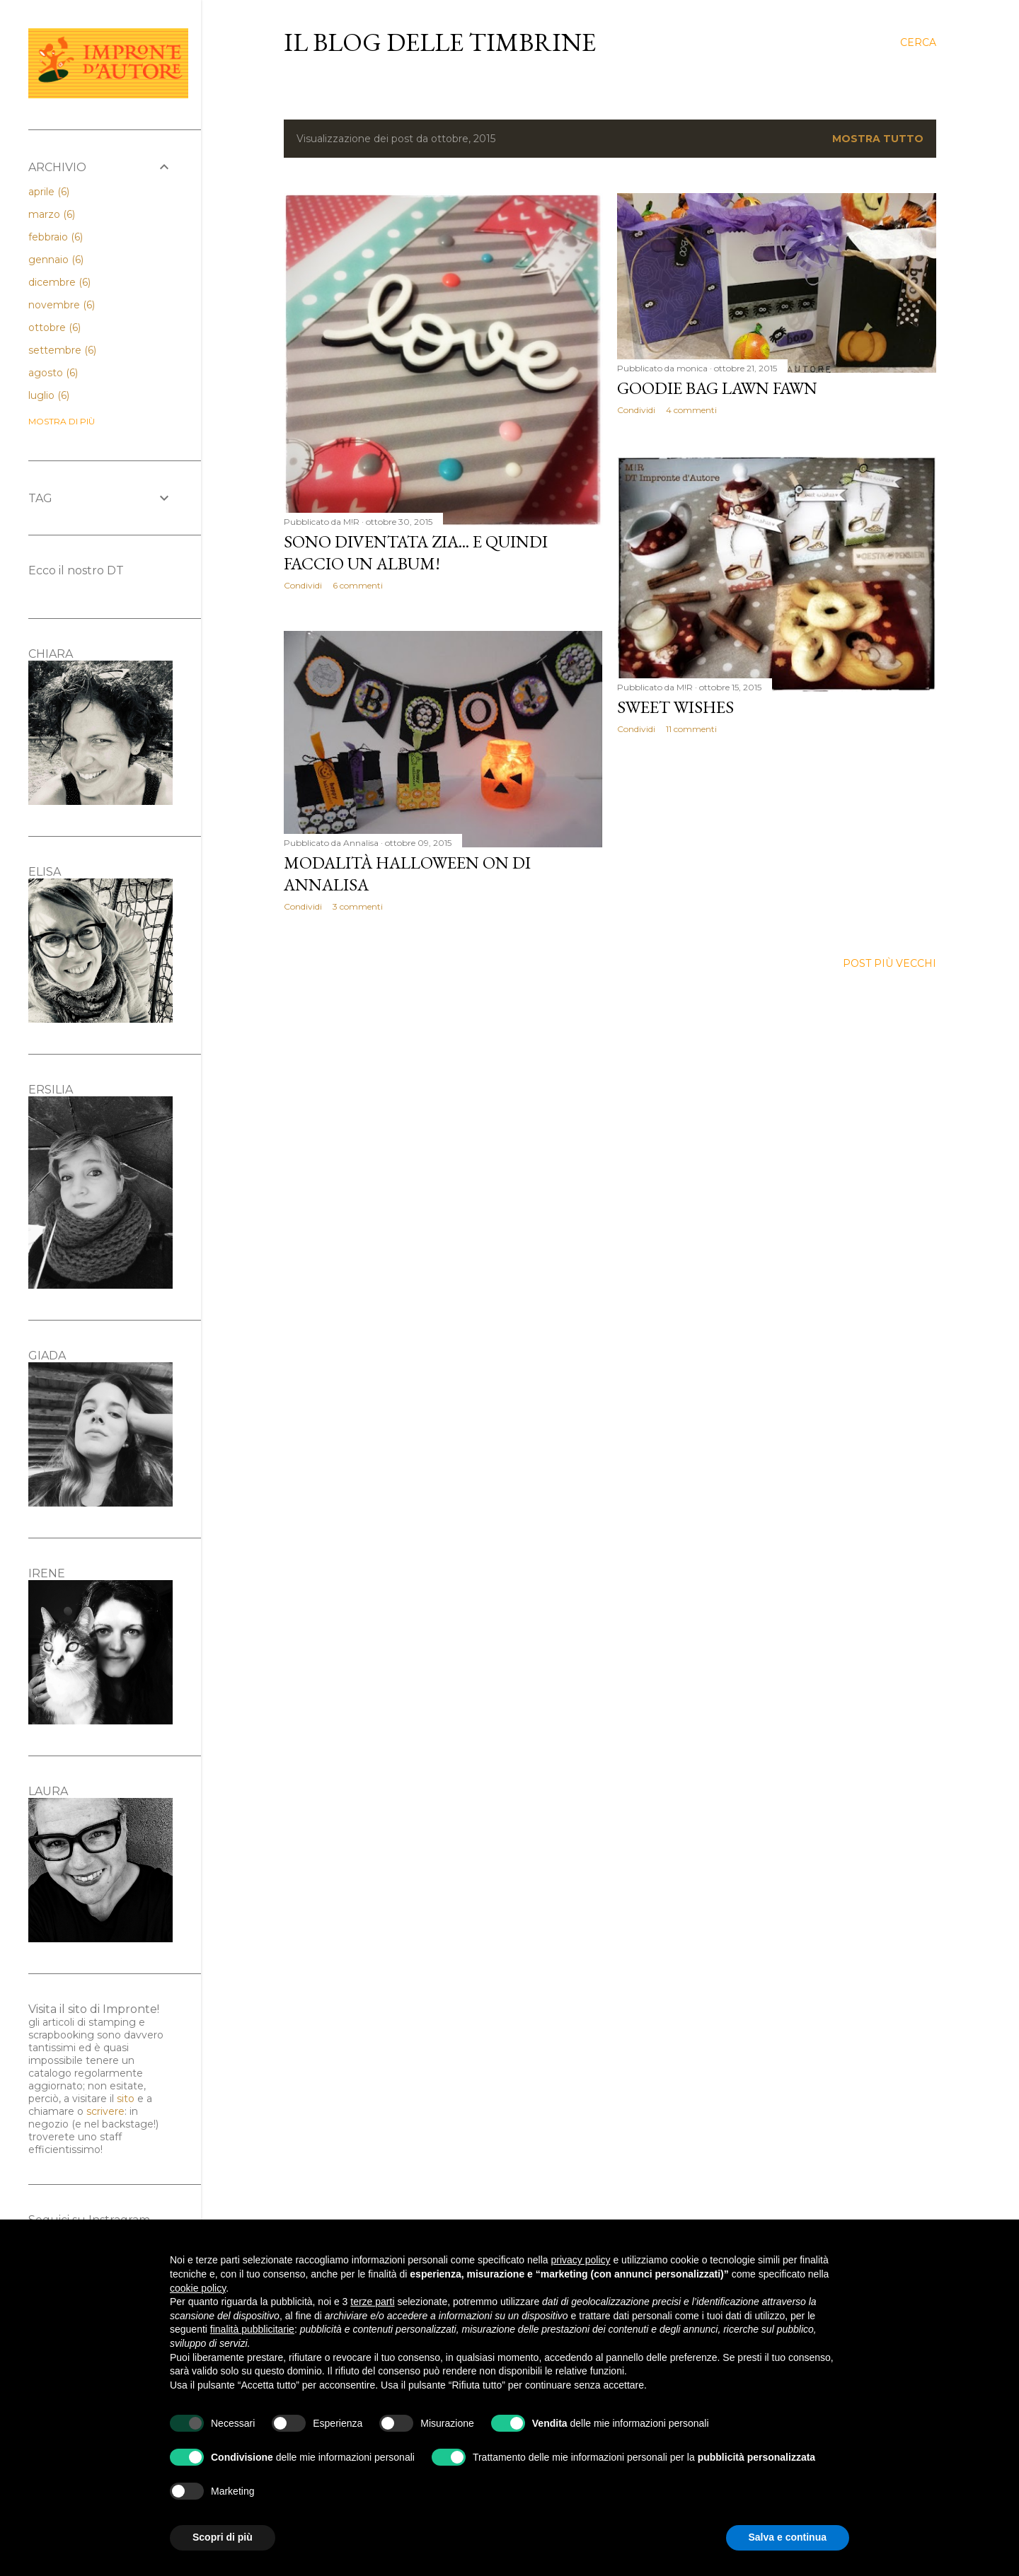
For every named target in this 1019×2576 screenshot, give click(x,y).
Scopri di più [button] (222, 2537)
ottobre (54, 327)
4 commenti (691, 410)
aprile (48, 191)
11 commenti (691, 729)
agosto (53, 372)
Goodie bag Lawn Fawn (717, 388)
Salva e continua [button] (788, 2537)
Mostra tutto (877, 138)
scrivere (105, 2111)
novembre (61, 304)
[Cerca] (918, 42)
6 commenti (358, 585)
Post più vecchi (889, 963)
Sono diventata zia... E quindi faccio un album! (416, 552)
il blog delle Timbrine (440, 42)
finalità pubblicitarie (252, 2329)
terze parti (372, 2301)
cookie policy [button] (198, 2288)
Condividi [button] (303, 585)
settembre (62, 350)
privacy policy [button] (581, 2259)
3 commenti (358, 906)
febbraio (55, 237)
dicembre (59, 282)
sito (125, 2098)
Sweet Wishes (675, 707)
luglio (48, 395)
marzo (51, 214)
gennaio (56, 259)
